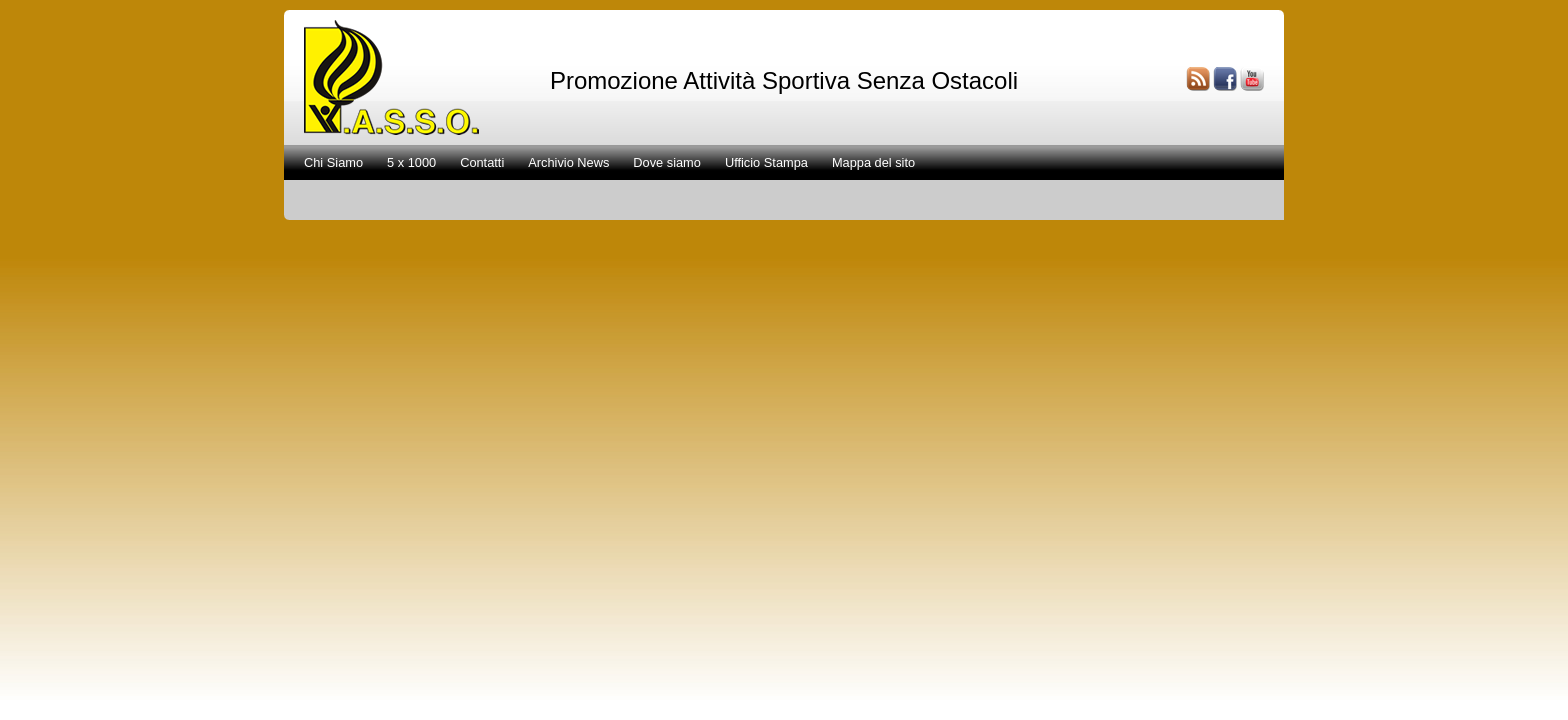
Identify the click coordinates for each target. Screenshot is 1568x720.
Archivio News (568, 162)
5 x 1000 (411, 162)
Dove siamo (667, 162)
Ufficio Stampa (766, 162)
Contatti (482, 162)
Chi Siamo (333, 162)
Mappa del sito (873, 162)
